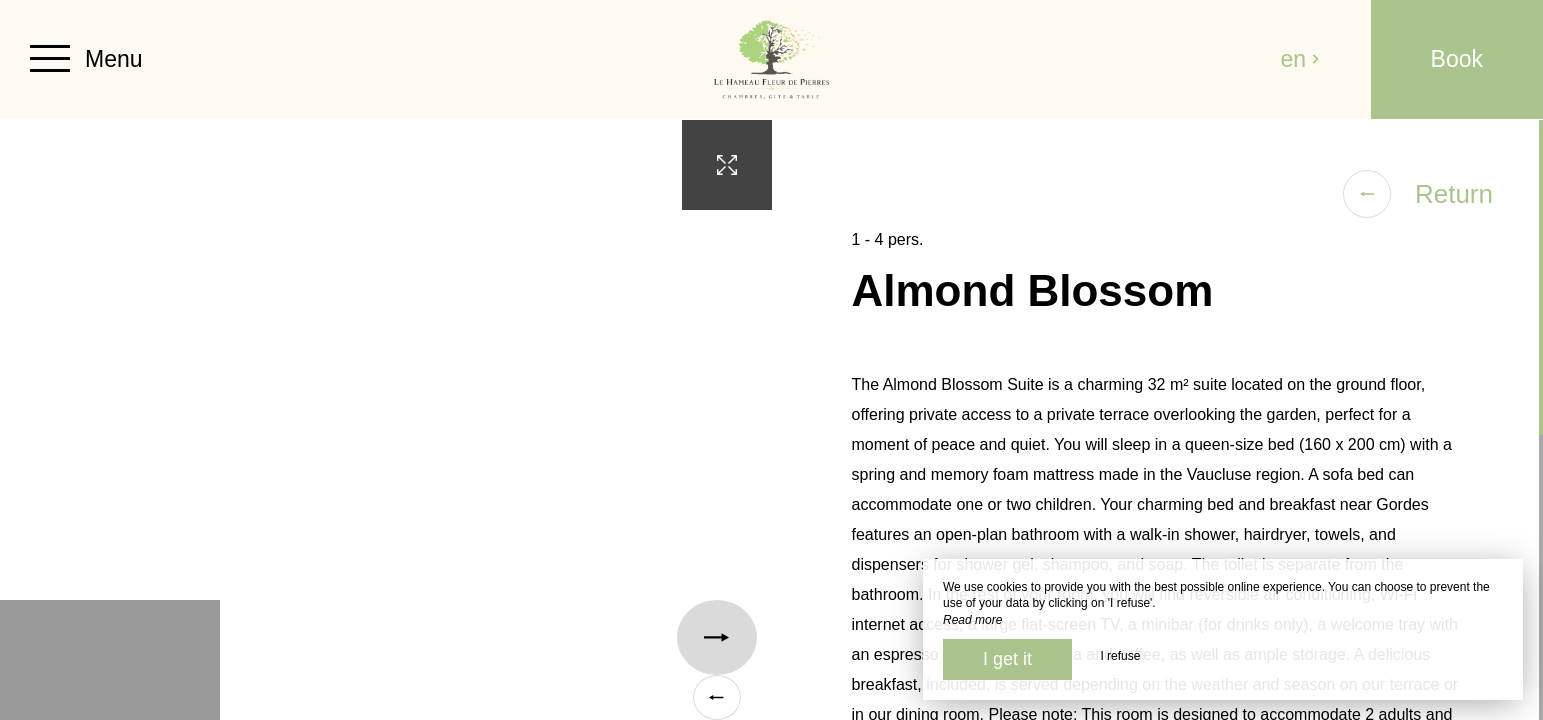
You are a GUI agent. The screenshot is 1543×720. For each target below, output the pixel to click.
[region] (1158, 420)
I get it (1007, 659)
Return (1418, 194)
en (1301, 59)
